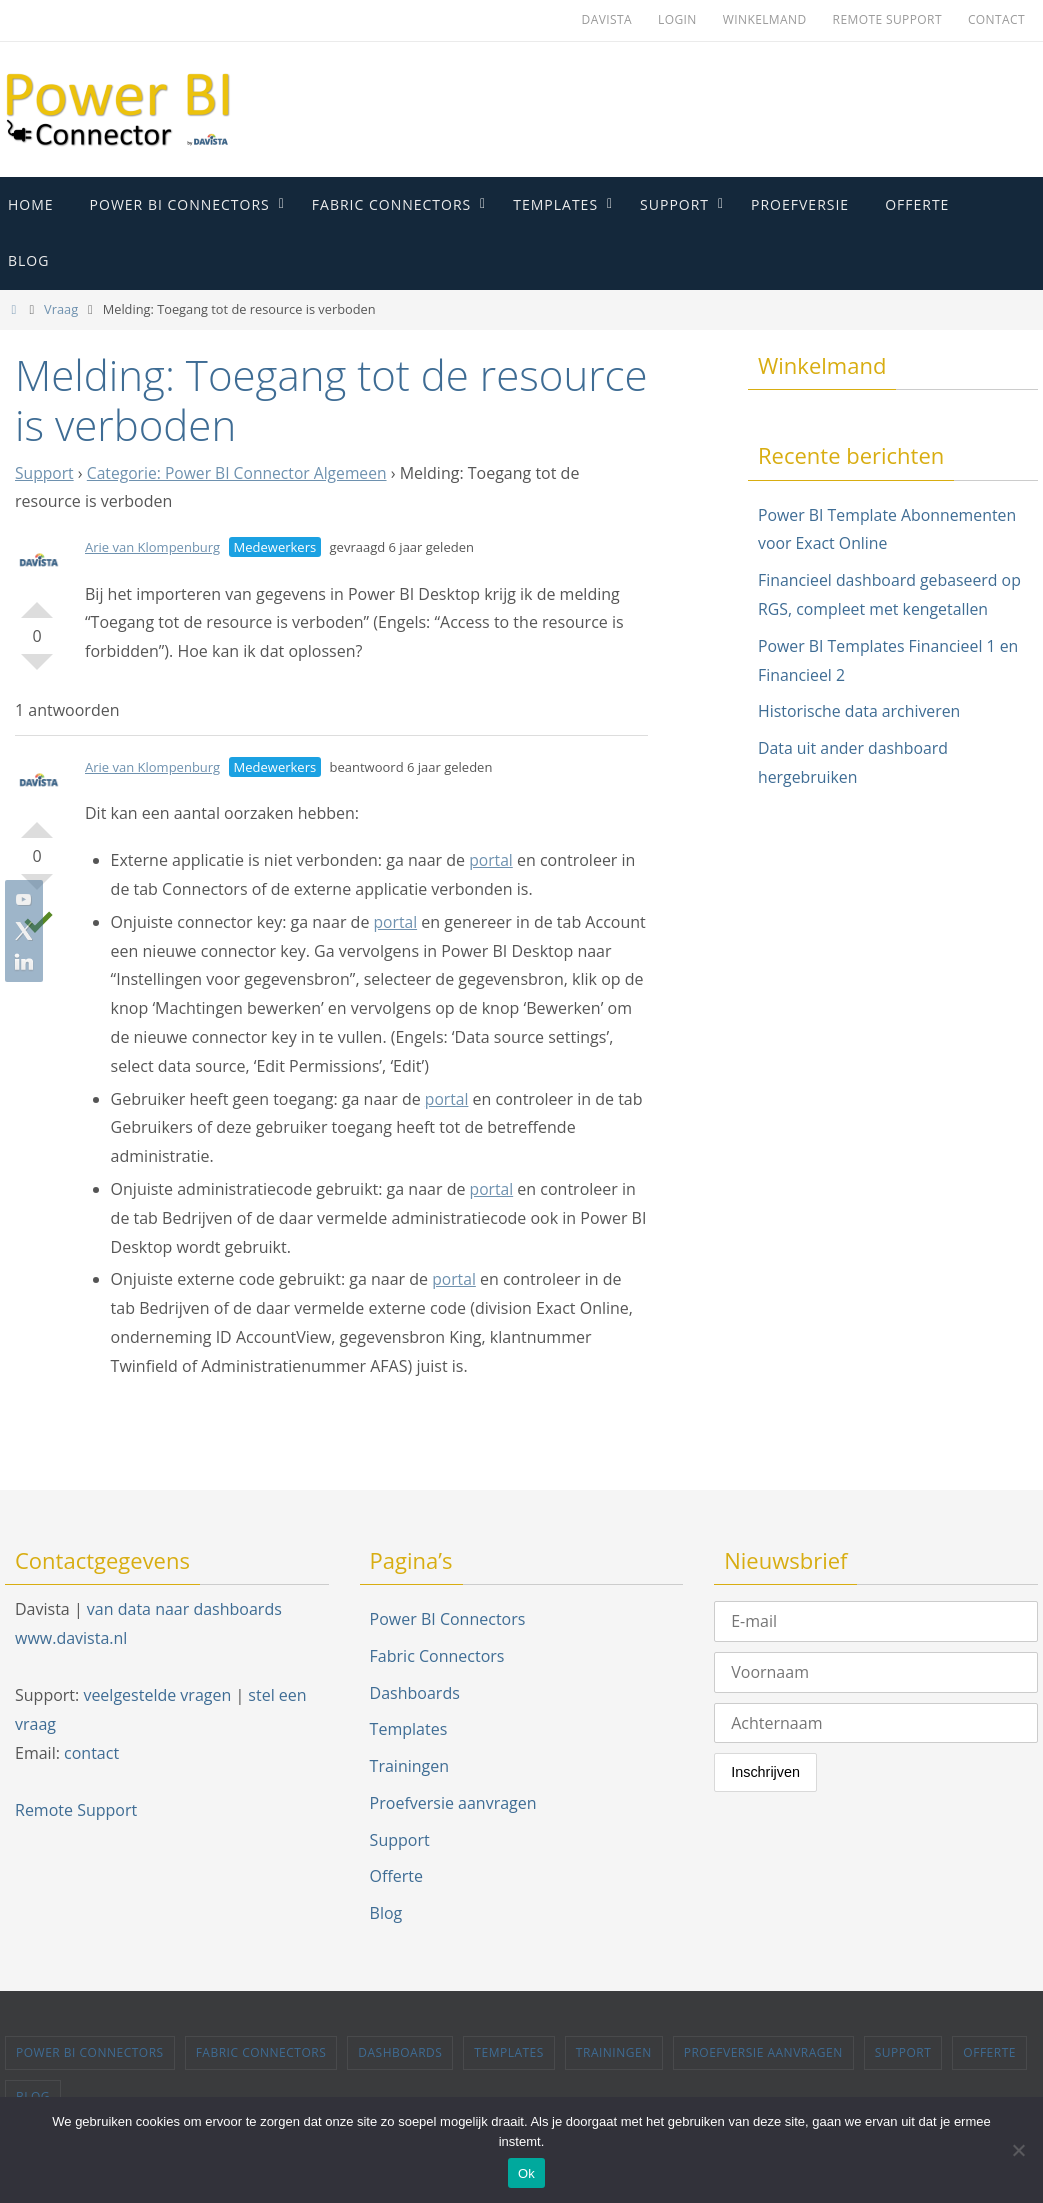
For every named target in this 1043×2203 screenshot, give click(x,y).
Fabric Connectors (437, 1656)
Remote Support (887, 19)
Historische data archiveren (860, 711)
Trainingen (409, 1766)
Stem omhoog (37, 602)
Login (677, 19)
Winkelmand (765, 19)
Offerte (396, 1876)
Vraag (61, 309)
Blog (386, 1913)
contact (91, 1753)
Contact (996, 19)
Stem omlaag (37, 670)
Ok (526, 2173)
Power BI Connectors (448, 1619)
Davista (607, 19)
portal (491, 860)
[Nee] (1018, 2150)
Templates (409, 1729)
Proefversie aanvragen (453, 1803)
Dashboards (415, 1693)
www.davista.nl (71, 1638)
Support (45, 473)
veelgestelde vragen (157, 1695)
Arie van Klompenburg (152, 547)
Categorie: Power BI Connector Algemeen (241, 473)
